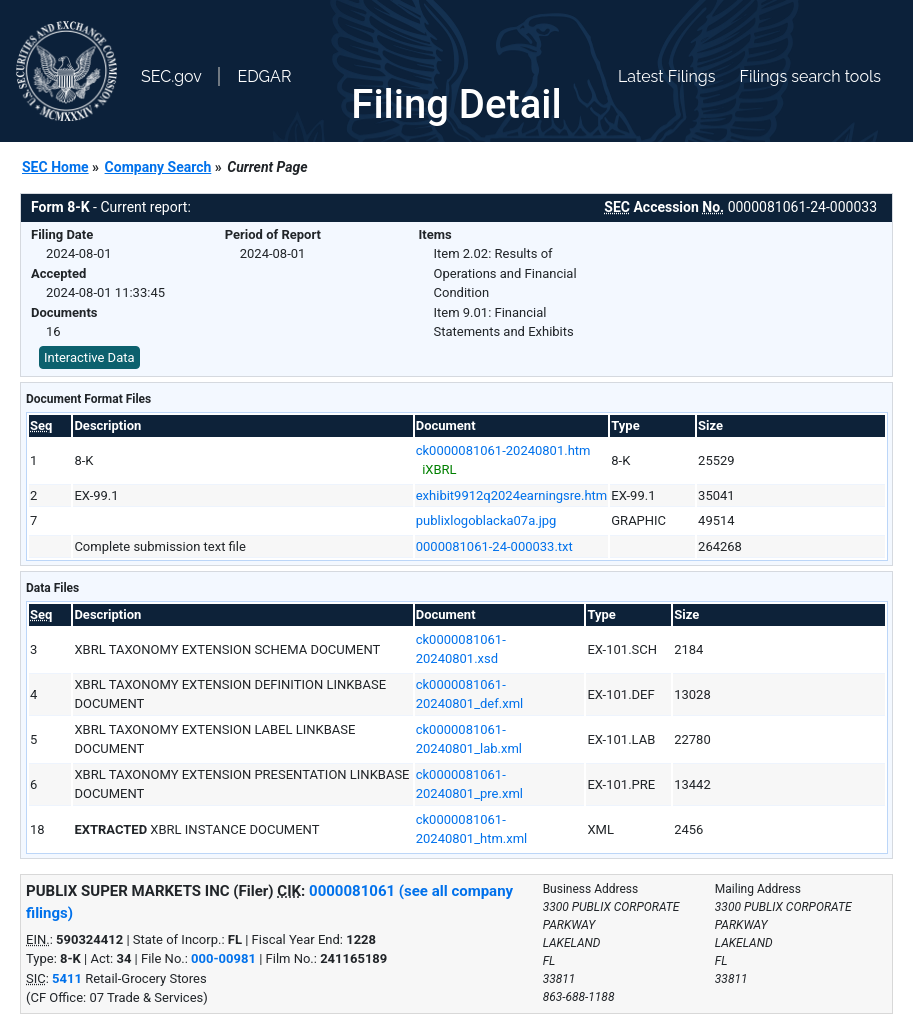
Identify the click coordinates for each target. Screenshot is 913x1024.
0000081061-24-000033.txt (494, 546)
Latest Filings (666, 76)
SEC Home (55, 167)
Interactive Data (89, 357)
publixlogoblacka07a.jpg (486, 520)
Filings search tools (810, 76)
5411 (67, 978)
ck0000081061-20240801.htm (503, 450)
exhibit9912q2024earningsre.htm (512, 495)
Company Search (158, 167)
